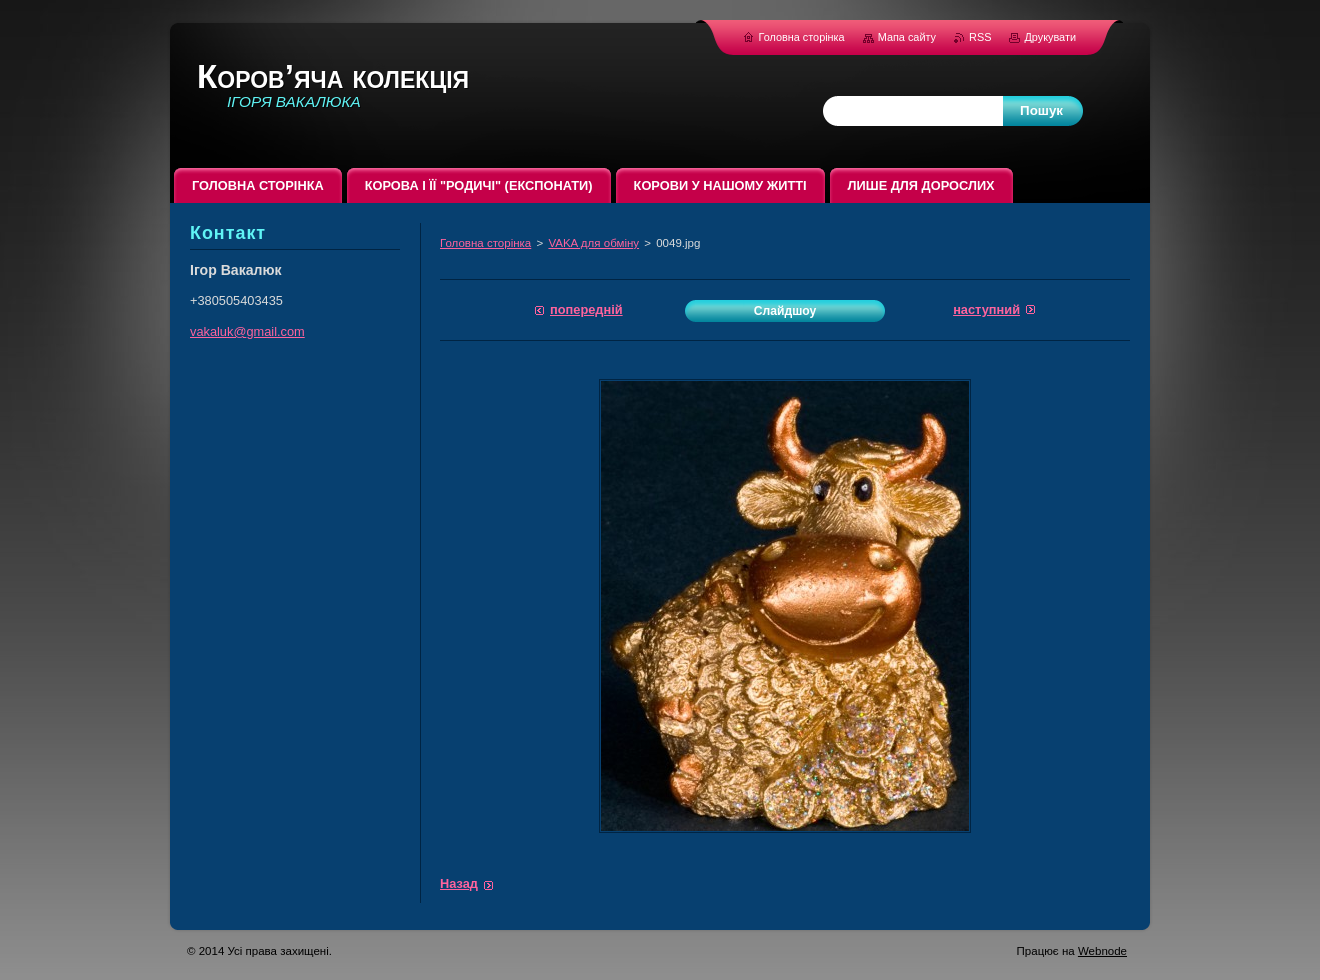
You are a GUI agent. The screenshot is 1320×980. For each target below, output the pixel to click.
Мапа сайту (907, 37)
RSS (981, 37)
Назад (459, 883)
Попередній (586, 309)
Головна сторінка (485, 243)
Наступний (986, 309)
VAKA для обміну (593, 243)
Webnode (1102, 951)
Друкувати (1050, 37)
